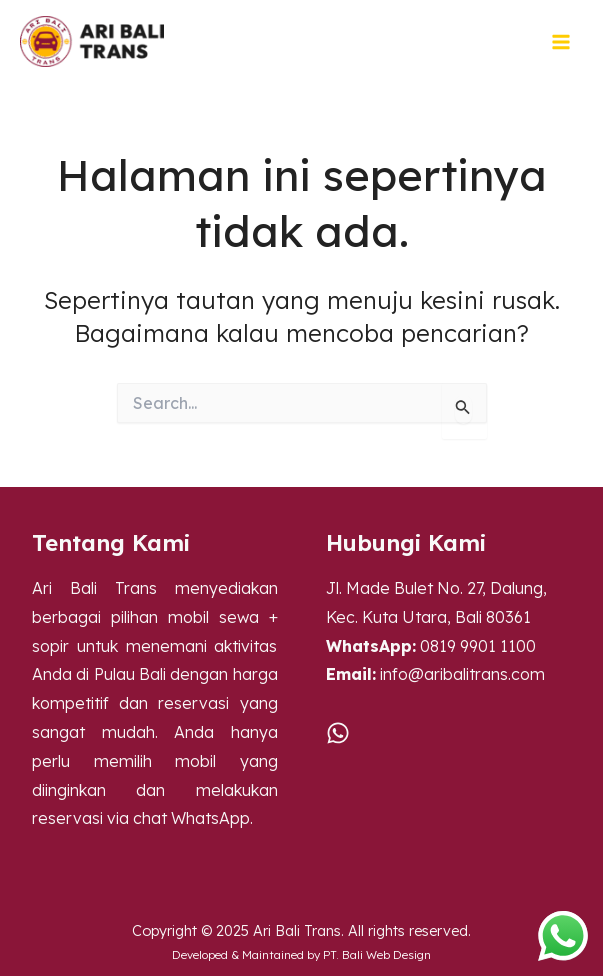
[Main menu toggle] (561, 42)
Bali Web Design (386, 954)
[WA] (338, 733)
